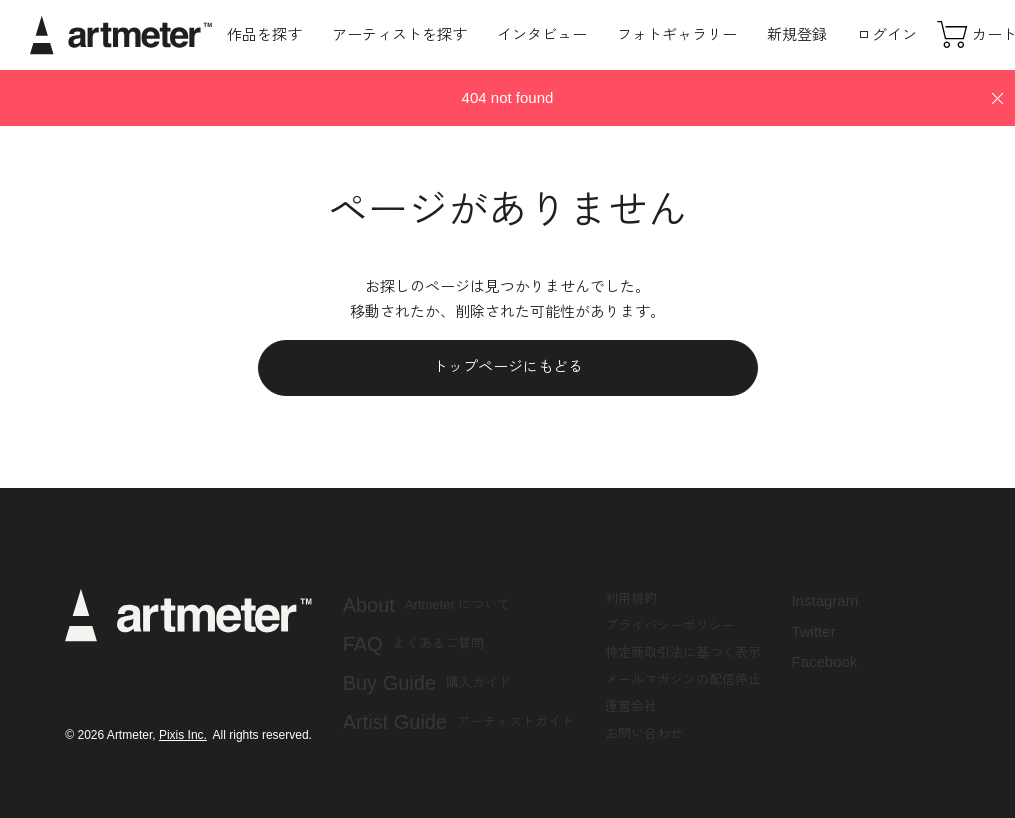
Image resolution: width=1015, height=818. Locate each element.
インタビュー (542, 34)
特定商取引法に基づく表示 (683, 652)
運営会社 (631, 706)
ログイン (887, 34)
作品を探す (264, 34)
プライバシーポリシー (670, 625)
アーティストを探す (399, 34)
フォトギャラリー (677, 34)
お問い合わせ (644, 733)
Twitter (813, 631)
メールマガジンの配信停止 (683, 679)
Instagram (824, 600)
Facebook (824, 661)
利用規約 (631, 598)
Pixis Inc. (183, 735)
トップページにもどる (508, 366)
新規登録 (797, 34)
